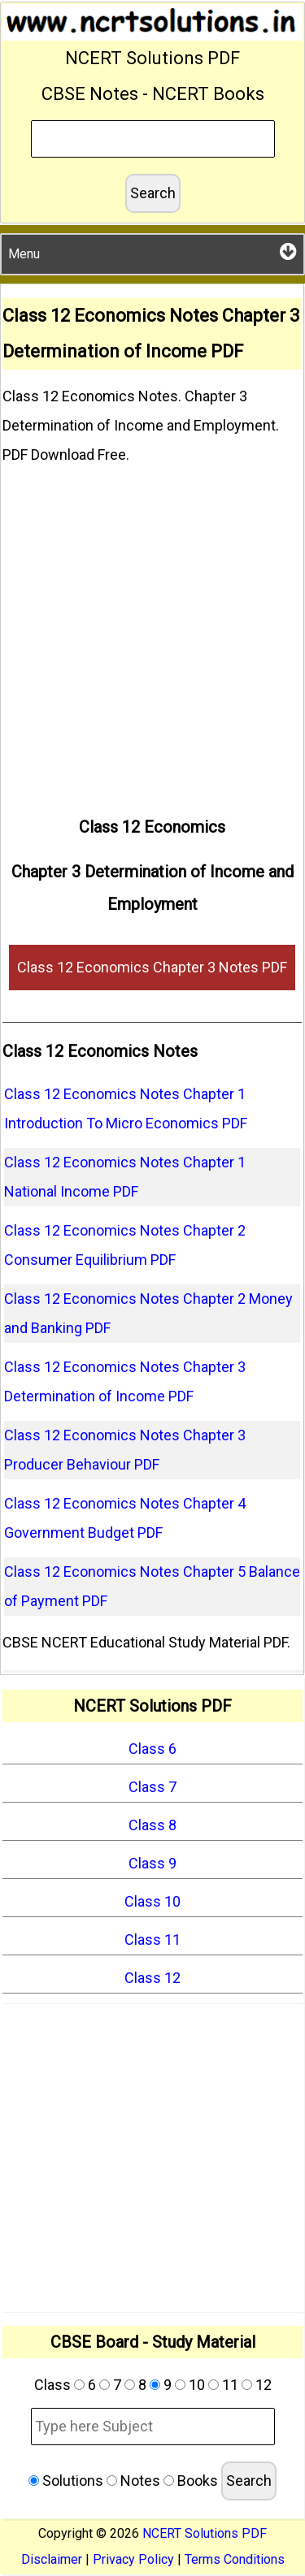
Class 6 (152, 1748)
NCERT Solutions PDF (204, 2533)
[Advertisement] (152, 634)
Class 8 (152, 1825)
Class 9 (152, 1863)
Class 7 (152, 1786)
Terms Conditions (235, 2559)
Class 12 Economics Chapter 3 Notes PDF (152, 967)
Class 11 (152, 1939)
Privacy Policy (133, 2559)
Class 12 (152, 1977)
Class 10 (152, 1901)
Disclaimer (51, 2559)
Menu (152, 251)
